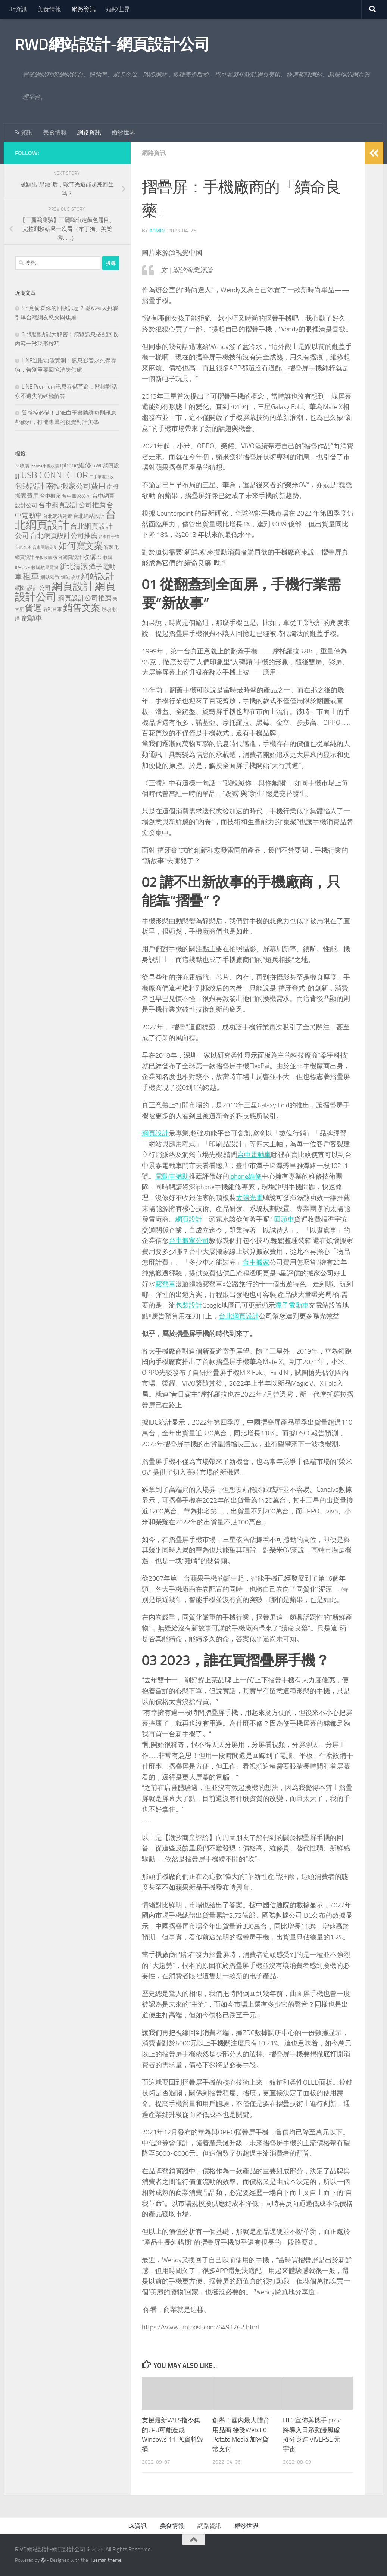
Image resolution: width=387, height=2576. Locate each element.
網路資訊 (84, 9)
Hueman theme (105, 2560)
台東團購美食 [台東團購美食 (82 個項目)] (44, 547)
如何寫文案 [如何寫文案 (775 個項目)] (80, 545)
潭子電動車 (292, 1305)
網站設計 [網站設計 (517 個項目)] (97, 576)
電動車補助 (172, 1176)
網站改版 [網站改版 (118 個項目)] (70, 577)
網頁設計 (155, 1133)
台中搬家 (256, 1262)
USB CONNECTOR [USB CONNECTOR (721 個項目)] (54, 475)
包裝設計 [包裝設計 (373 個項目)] (30, 486)
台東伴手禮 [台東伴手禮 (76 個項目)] (109, 536)
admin (157, 231)
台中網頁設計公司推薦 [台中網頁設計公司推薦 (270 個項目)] (72, 505)
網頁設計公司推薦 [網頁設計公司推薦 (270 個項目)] (85, 598)
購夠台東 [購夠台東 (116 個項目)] (52, 609)
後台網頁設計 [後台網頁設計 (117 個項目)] (67, 557)
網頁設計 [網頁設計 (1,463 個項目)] (73, 586)
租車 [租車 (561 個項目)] (31, 576)
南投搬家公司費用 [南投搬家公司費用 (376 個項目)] (76, 486)
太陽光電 (249, 1198)
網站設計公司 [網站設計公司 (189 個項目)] (33, 587)
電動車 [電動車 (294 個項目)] (31, 618)
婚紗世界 (118, 9)
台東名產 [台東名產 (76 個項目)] (23, 547)
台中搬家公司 (189, 1241)
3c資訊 (18, 9)
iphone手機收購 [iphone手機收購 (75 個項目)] (45, 466)
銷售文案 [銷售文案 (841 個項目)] (81, 607)
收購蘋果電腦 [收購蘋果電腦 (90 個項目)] (44, 567)
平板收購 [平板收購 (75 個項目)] (43, 557)
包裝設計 (188, 1305)
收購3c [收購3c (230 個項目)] (92, 556)
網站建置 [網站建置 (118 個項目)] (50, 577)
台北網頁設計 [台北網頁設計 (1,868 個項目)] (65, 520)
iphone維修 (245, 1176)
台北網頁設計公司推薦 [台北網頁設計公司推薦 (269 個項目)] (63, 536)
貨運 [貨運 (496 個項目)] (33, 608)
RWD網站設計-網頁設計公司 (112, 44)
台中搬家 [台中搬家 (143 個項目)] (50, 496)
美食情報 (49, 9)
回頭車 (284, 1219)
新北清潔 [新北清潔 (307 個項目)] (73, 566)
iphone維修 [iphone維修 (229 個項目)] (75, 465)
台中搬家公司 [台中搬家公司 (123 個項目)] (76, 496)
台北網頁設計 (239, 1316)
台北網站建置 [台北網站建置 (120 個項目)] (57, 516)
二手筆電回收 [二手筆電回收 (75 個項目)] (101, 476)
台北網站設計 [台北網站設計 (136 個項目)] (88, 516)
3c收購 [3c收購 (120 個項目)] (22, 465)
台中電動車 (254, 1155)
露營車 (165, 1284)
